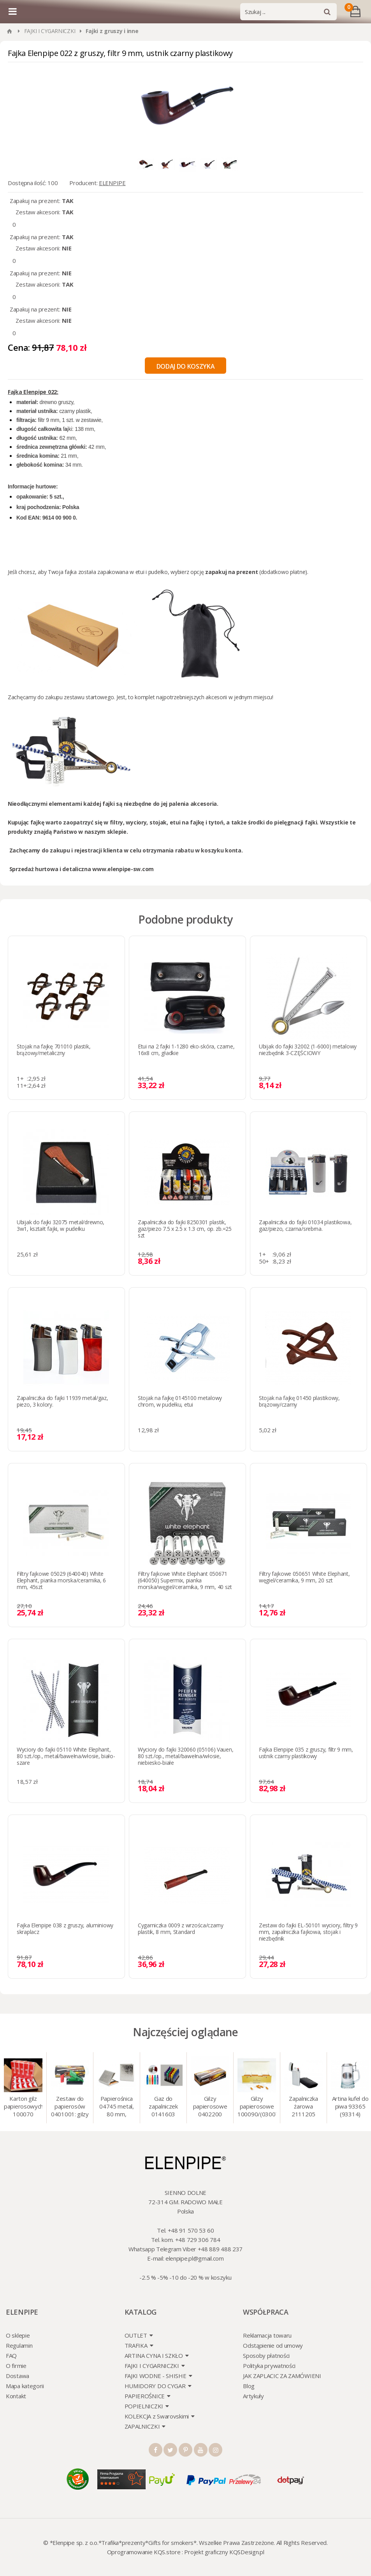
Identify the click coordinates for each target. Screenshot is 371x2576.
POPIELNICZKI (144, 2406)
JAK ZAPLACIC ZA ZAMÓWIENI (282, 2376)
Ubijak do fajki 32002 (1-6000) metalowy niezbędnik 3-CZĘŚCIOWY (308, 1050)
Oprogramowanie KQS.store (144, 2552)
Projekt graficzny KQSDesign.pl (224, 2552)
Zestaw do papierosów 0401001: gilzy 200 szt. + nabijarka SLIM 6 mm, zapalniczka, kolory (70, 2107)
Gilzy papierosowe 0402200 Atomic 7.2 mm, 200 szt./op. (210, 2107)
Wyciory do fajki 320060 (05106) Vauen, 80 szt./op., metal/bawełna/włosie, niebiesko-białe (185, 1756)
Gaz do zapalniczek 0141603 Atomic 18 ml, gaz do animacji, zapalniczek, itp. (163, 2107)
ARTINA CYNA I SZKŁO (154, 2355)
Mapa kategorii (25, 2386)
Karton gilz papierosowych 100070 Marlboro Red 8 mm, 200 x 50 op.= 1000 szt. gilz (23, 2107)
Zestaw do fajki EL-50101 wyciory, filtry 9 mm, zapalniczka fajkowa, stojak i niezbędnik (308, 1932)
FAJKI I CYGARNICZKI (50, 31)
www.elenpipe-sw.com (123, 869)
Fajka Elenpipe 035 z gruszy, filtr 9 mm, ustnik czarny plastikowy (306, 1753)
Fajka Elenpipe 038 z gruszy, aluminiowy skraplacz (65, 1929)
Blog (249, 2386)
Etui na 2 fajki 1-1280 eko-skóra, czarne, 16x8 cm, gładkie (186, 1050)
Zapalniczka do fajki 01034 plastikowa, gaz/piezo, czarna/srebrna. (305, 1225)
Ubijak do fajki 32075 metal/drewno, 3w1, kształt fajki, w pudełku (60, 1225)
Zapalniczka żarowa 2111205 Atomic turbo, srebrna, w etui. (303, 2107)
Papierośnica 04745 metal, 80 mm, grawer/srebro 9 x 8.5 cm (116, 2107)
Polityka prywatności (269, 2366)
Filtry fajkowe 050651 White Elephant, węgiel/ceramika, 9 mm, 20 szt (304, 1577)
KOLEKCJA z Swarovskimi (157, 2416)
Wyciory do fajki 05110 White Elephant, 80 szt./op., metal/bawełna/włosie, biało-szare (66, 1756)
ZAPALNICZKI (142, 2426)
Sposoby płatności (266, 2355)
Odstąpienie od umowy (273, 2345)
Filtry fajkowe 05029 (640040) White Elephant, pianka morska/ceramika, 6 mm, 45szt (61, 1580)
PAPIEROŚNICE (145, 2396)
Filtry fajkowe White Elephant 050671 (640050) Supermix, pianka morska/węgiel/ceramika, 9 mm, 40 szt (185, 1580)
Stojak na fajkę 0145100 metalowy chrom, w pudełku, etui (180, 1401)
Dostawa (17, 2376)
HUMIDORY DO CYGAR (155, 2386)
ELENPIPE (112, 183)
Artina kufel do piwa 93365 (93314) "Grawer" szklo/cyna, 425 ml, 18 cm (350, 2107)
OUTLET (136, 2335)
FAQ (11, 2355)
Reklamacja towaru (267, 2335)
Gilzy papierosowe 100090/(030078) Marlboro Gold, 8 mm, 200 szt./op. (256, 2107)
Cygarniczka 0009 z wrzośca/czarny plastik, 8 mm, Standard (180, 1929)
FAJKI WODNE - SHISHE (155, 2376)
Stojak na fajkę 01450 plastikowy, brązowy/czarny (299, 1401)
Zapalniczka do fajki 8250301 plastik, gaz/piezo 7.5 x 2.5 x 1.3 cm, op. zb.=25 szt (185, 1228)
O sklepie (18, 2335)
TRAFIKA (136, 2345)
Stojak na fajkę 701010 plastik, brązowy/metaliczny (53, 1050)
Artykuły (253, 2396)
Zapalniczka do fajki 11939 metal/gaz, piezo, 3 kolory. (62, 1401)
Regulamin (19, 2345)
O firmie (16, 2366)
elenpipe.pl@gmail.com (194, 2258)
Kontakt (16, 2396)
